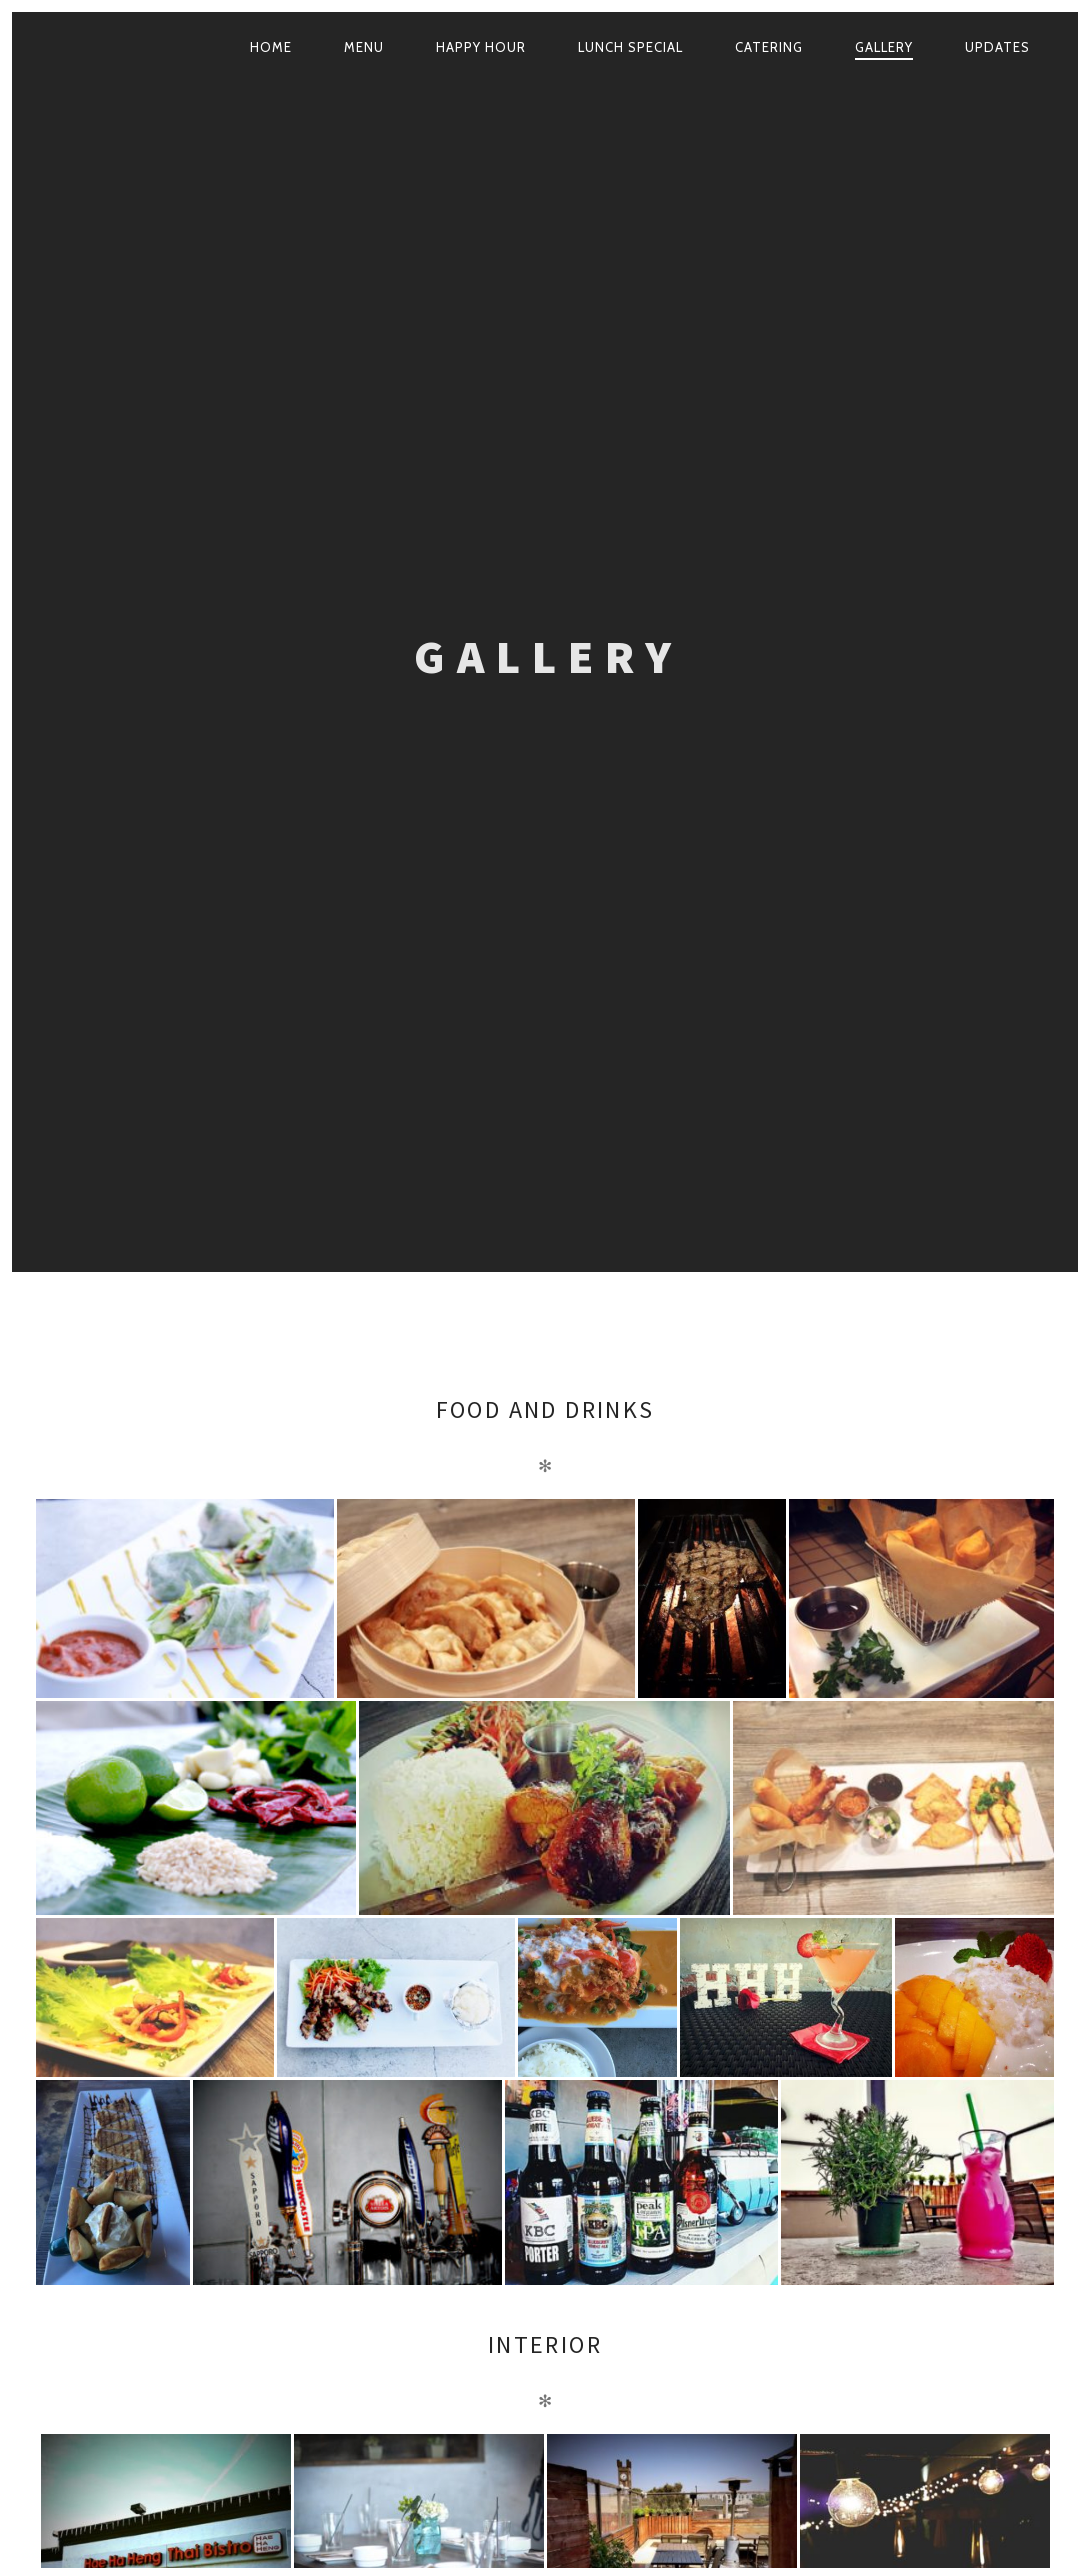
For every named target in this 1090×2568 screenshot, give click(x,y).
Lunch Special (630, 47)
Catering (769, 47)
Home (271, 47)
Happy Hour (481, 47)
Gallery (884, 47)
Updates (997, 47)
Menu (364, 47)
